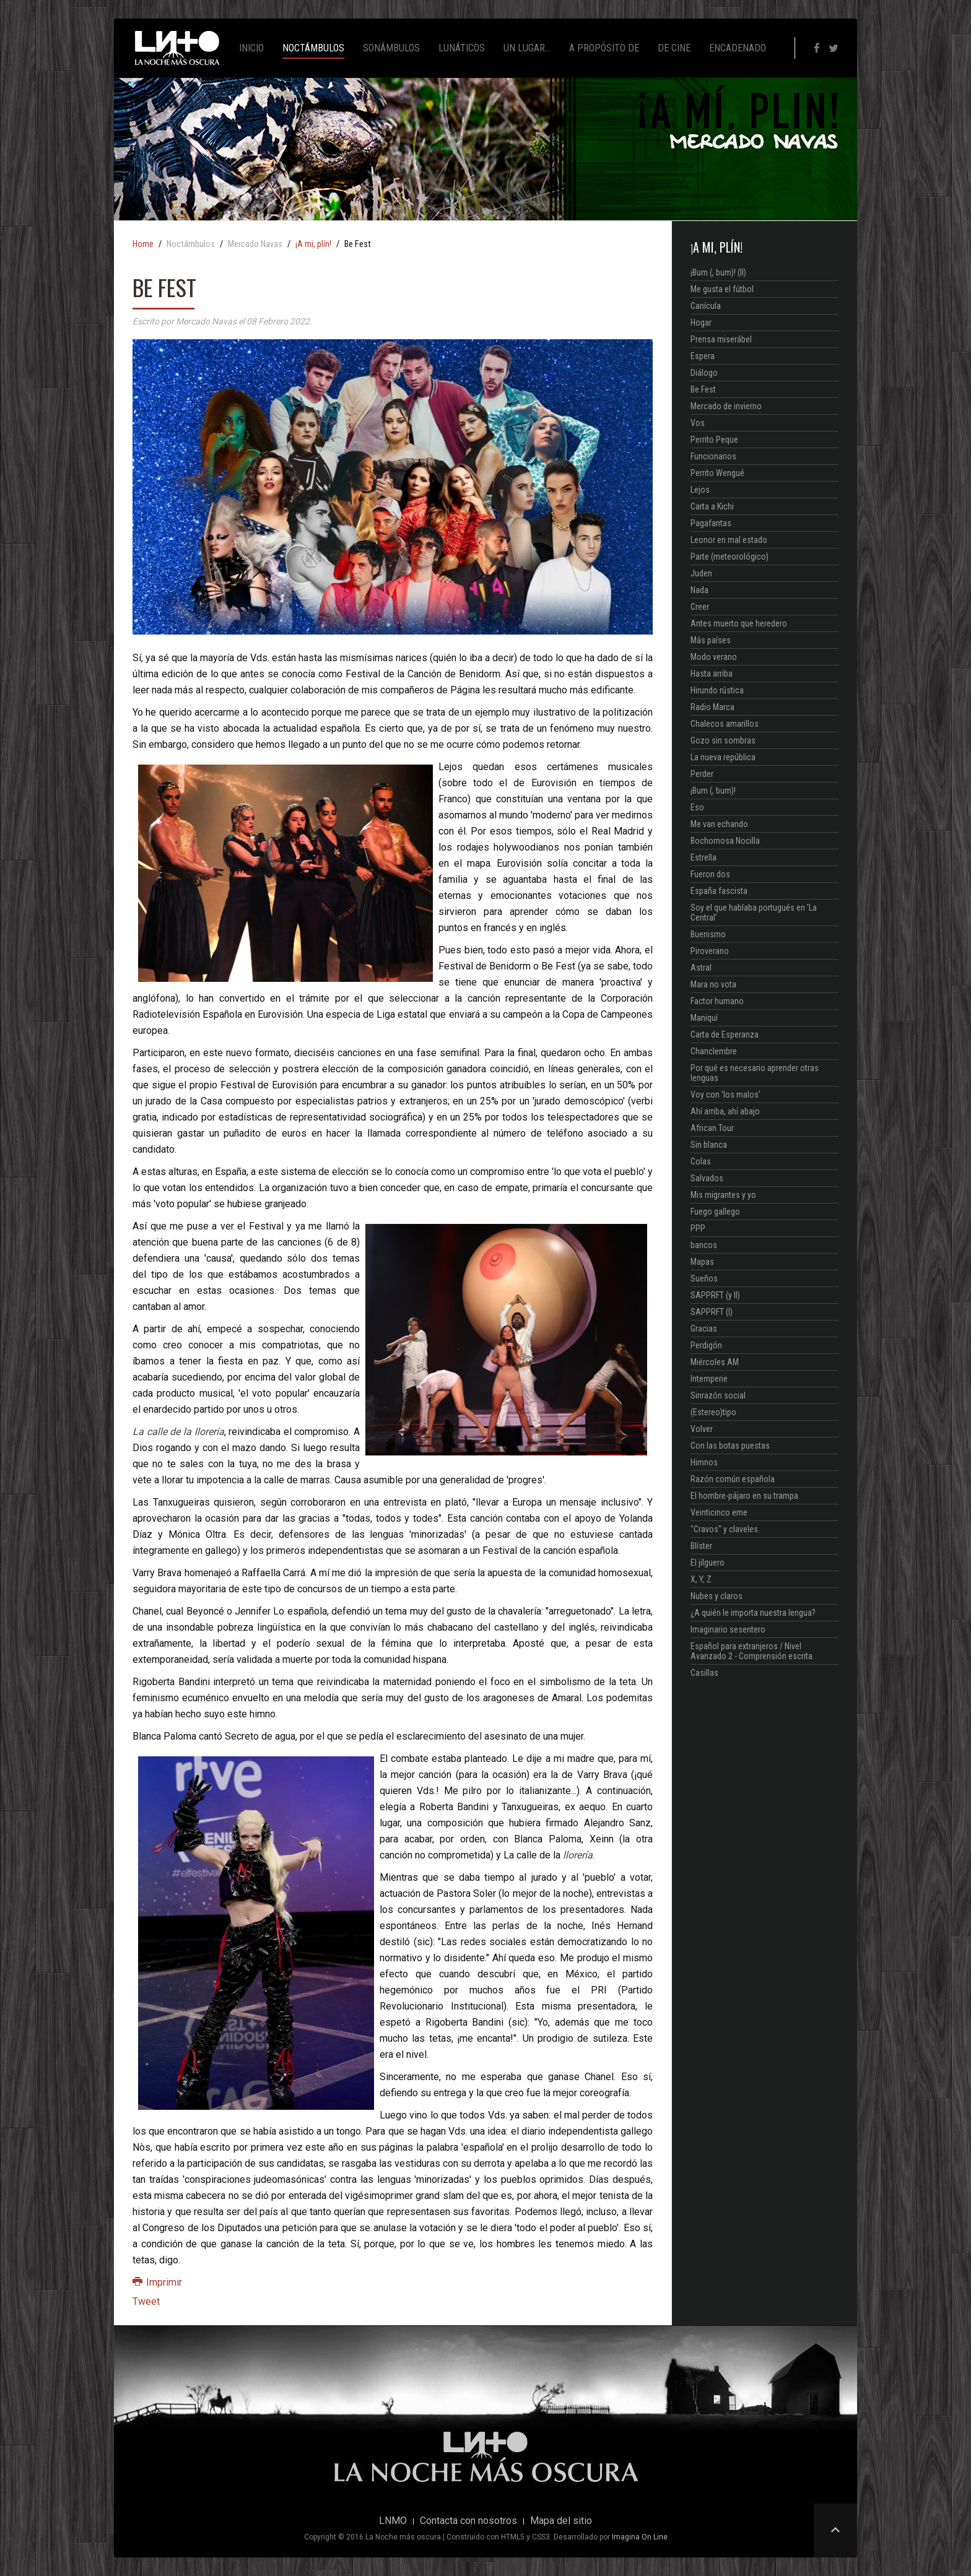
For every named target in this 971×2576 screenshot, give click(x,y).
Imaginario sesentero (727, 1629)
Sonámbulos (391, 48)
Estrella (703, 857)
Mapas (702, 1262)
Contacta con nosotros (468, 2521)
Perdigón (706, 1345)
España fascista (718, 891)
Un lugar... (527, 48)
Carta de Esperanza (724, 1034)
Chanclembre (713, 1051)
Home (143, 244)
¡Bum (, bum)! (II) (718, 272)
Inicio (251, 48)
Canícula (705, 306)
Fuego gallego (715, 1211)
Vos (697, 423)
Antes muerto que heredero (738, 623)
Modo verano (713, 657)
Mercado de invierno (726, 406)
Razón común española (732, 1479)
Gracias (703, 1329)
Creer (699, 607)
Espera (702, 356)
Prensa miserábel (721, 339)
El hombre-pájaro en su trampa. (745, 1496)
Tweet (146, 2301)
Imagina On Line (640, 2537)
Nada (699, 590)
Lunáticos (461, 48)
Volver (701, 1429)
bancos (703, 1245)
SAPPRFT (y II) (715, 1295)
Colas (700, 1161)
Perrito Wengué (717, 473)
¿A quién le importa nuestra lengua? (753, 1613)
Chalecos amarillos (724, 724)
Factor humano (717, 1001)
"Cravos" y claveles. (725, 1529)
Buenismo (708, 934)
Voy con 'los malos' (725, 1094)
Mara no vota (713, 984)
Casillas (704, 1673)
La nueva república (722, 757)
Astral (701, 968)
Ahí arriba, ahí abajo (725, 1111)
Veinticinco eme (718, 1512)
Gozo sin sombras (722, 740)
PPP (697, 1228)
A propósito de (604, 48)
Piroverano (709, 951)
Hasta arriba (711, 674)
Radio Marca (712, 707)
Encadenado (737, 48)
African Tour (712, 1128)
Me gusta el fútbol (722, 289)
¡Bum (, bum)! (713, 791)
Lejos (700, 490)
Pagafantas (710, 523)
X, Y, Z (701, 1579)
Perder (701, 774)
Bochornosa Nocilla (725, 841)
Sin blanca (708, 1145)
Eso (697, 807)
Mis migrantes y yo (723, 1195)
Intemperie (709, 1379)
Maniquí (704, 1018)
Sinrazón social (718, 1395)
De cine (674, 48)
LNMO (393, 2521)
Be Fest (703, 389)
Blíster (701, 1546)
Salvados (706, 1178)
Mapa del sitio (561, 2521)
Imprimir (157, 2282)
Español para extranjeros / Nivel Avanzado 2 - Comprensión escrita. (752, 1651)
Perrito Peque (714, 440)
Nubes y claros (716, 1596)
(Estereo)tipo (713, 1412)
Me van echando (719, 824)
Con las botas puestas (730, 1446)
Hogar (701, 322)
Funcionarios (713, 456)
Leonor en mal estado (728, 540)
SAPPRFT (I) (711, 1312)
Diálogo (704, 373)
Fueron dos (710, 874)
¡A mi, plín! (313, 244)
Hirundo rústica (717, 690)
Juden (701, 573)
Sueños (704, 1278)
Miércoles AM (714, 1362)
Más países (710, 640)
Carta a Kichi (712, 506)
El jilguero (707, 1563)
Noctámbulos (313, 48)
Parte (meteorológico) (729, 557)
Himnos (704, 1462)
